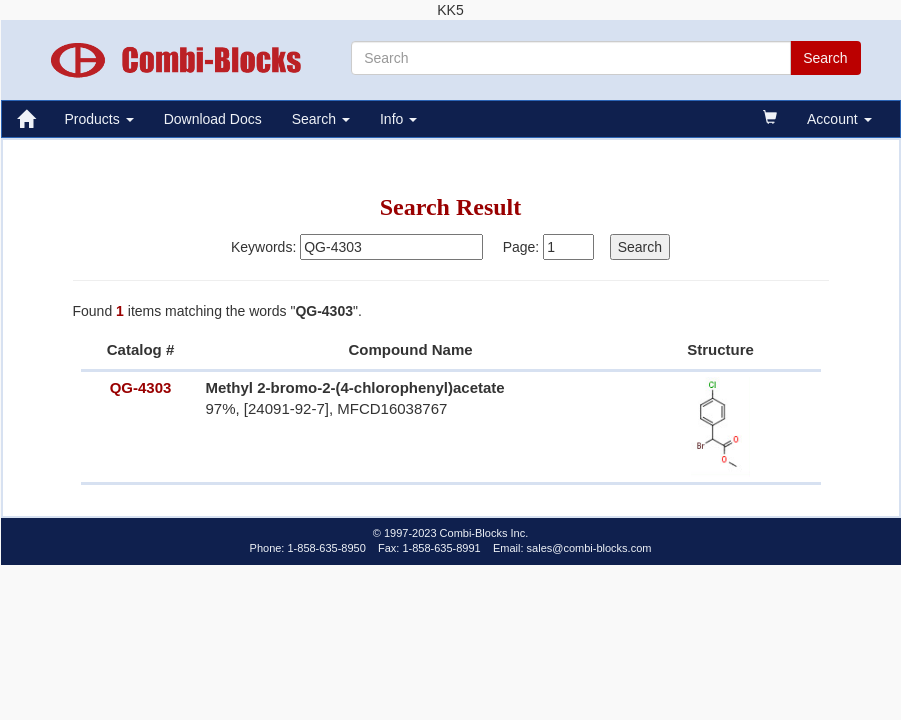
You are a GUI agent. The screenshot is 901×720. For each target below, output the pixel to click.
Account (839, 119)
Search (321, 119)
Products (99, 119)
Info (398, 119)
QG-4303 (141, 387)
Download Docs (213, 119)
